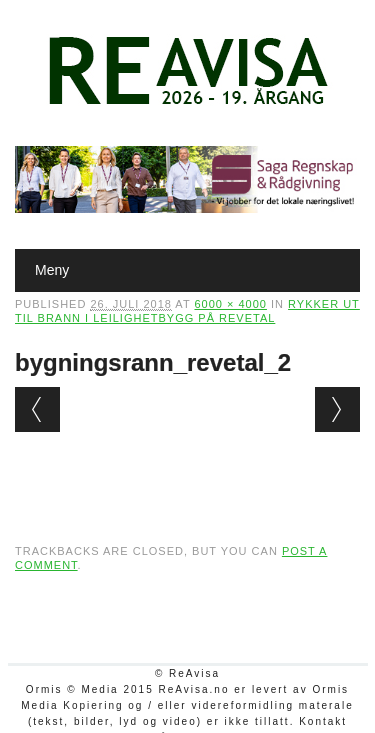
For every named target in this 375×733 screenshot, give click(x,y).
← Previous (37, 409)
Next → (337, 409)
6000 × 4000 (230, 304)
